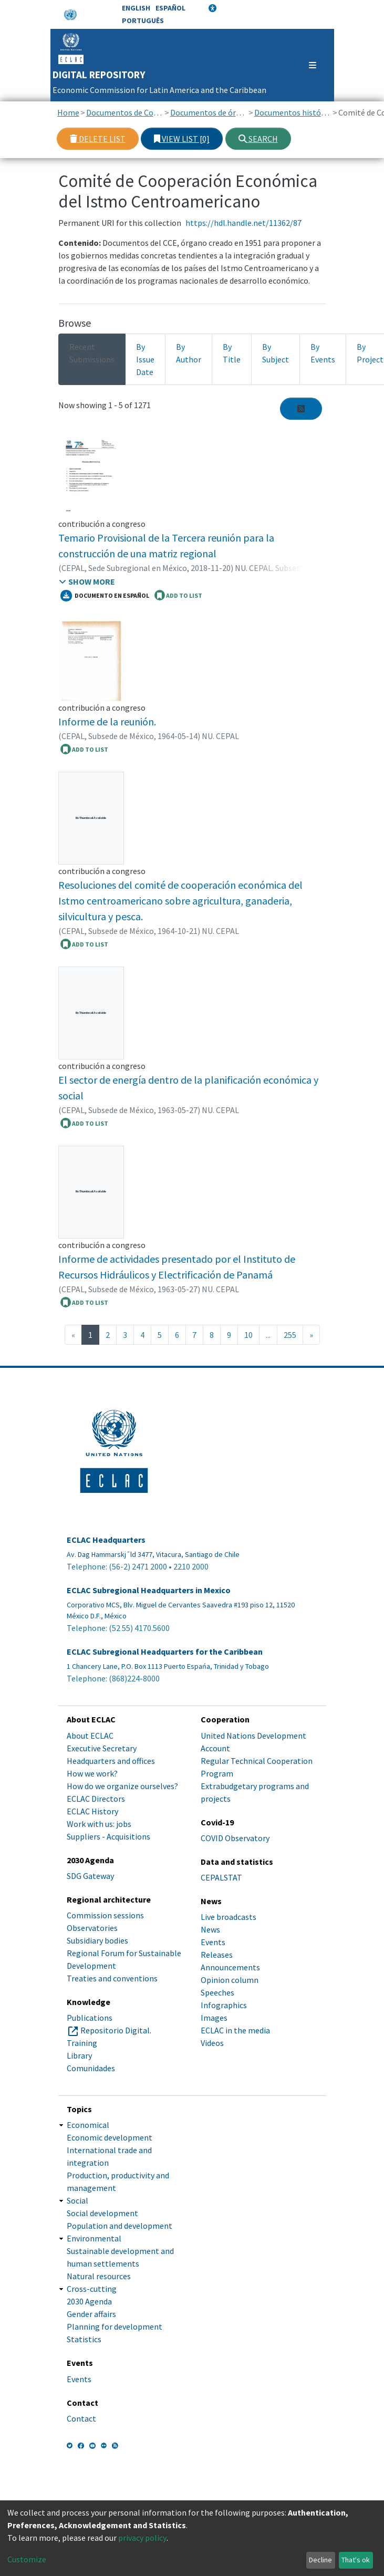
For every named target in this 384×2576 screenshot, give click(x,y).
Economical (88, 2125)
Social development (102, 2213)
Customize (26, 2559)
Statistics (84, 2339)
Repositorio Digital (115, 2030)
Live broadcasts (228, 1917)
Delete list (98, 138)
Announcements (230, 1967)
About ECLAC (90, 1735)
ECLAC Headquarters (106, 1540)
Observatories (92, 1928)
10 (248, 1334)
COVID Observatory (235, 1838)
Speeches (217, 1992)
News (210, 1929)
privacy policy (142, 2537)
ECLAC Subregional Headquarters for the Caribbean (165, 1652)
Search (258, 138)
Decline (320, 2559)
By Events (322, 353)
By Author (188, 353)
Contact (81, 2418)
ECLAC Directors (96, 1798)
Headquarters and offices (111, 1761)
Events (213, 1942)
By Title (232, 353)
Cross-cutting (92, 2288)
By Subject (275, 353)
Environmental (94, 2238)
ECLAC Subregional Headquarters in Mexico (149, 1590)
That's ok (355, 2559)
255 (290, 1334)
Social (77, 2200)
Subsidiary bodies (97, 1940)
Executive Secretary (102, 1748)
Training (82, 2043)
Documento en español (104, 595)
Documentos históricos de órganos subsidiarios (292, 112)
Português (143, 20)
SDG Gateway (90, 1876)
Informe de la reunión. (107, 721)
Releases (217, 1954)
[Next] (311, 1335)
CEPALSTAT (221, 1877)
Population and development (119, 2225)
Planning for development (114, 2326)
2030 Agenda (89, 2301)
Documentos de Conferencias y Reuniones (124, 112)
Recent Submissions (92, 353)
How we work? (92, 1773)
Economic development (109, 2137)
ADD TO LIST (178, 595)
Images (214, 2017)
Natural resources (99, 2276)
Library (79, 2055)
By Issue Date (145, 359)
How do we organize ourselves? (122, 1786)
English (136, 8)
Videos (212, 2043)
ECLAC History (92, 1811)
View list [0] (182, 138)
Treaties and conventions (112, 1978)
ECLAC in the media (235, 2030)
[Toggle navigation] (307, 65)
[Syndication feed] (301, 409)
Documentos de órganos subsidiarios (208, 112)
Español (170, 8)
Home (68, 112)
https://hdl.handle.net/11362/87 (243, 222)
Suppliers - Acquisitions (108, 1836)
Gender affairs (91, 2314)
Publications (89, 2017)
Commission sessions (105, 1915)
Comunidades (91, 2068)
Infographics (224, 2005)
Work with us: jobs (99, 1824)
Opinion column (229, 1980)
